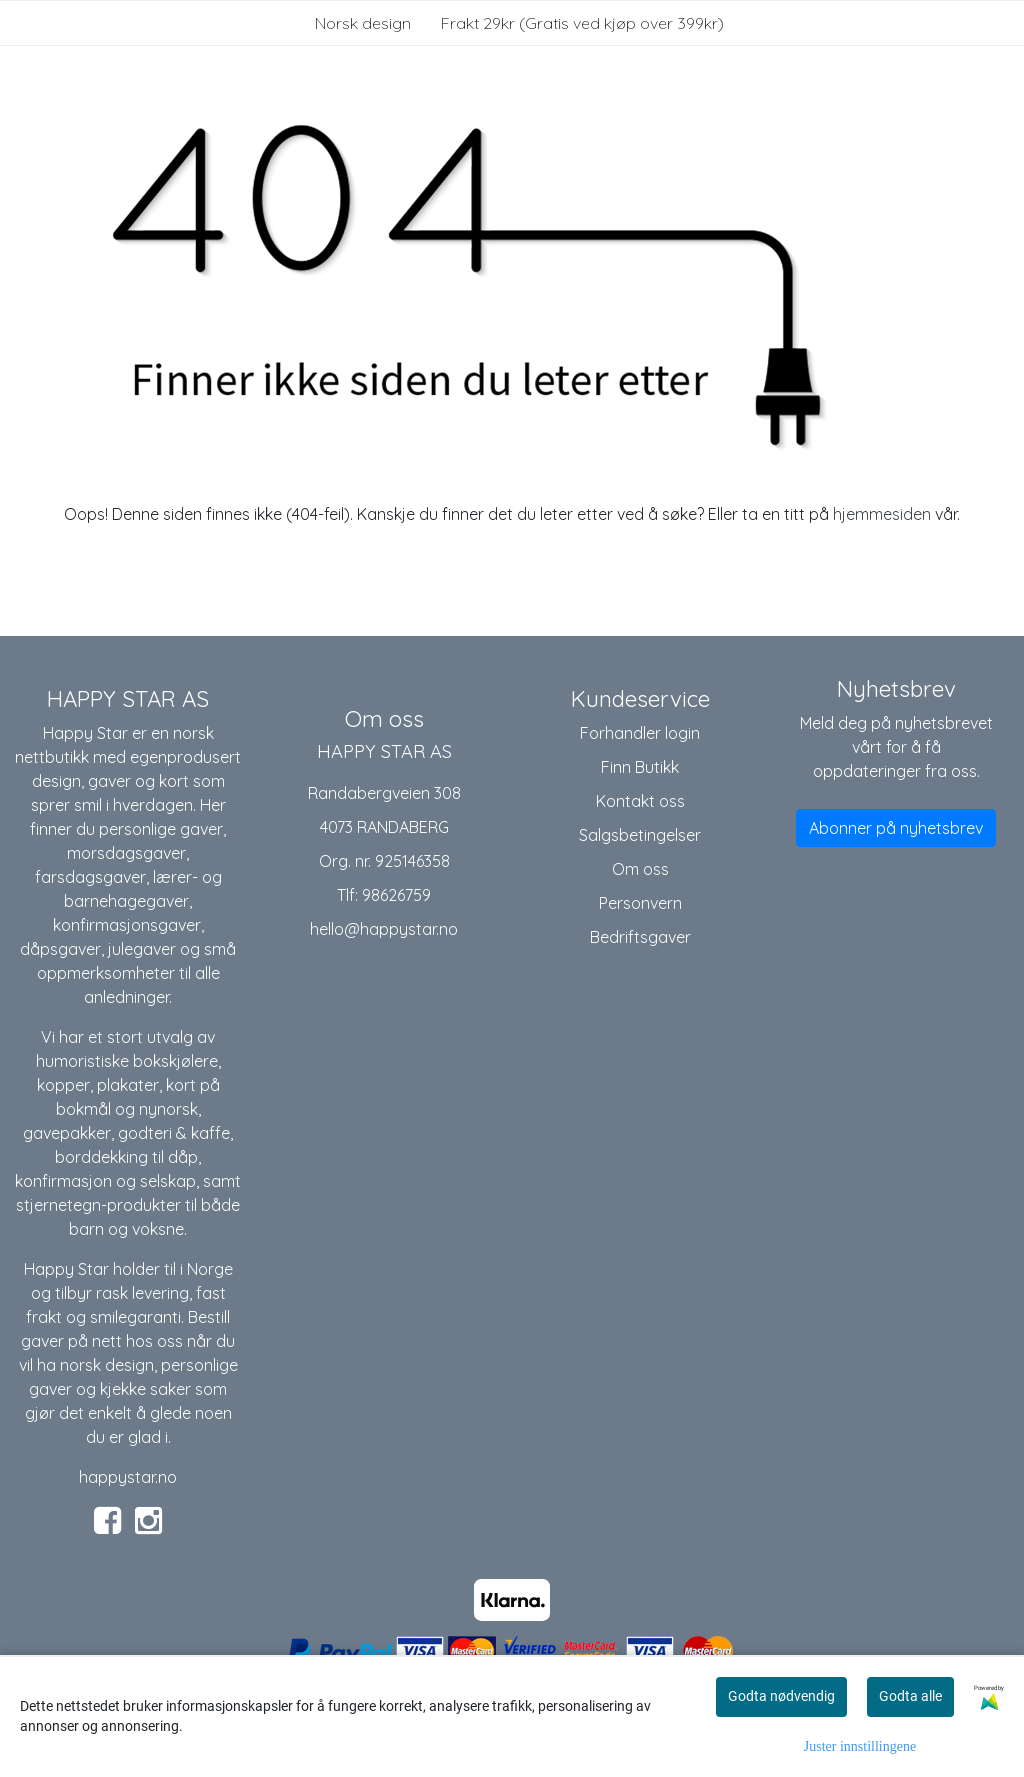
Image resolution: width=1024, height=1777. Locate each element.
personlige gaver (161, 829)
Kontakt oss (640, 801)
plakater (128, 1085)
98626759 (396, 895)
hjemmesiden (882, 514)
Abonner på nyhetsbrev (896, 828)
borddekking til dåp (126, 1157)
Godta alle (910, 1696)
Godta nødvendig (781, 1696)
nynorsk (168, 1109)
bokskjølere (175, 1061)
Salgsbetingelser (640, 835)
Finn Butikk (640, 767)
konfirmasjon (65, 1181)
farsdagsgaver (90, 877)
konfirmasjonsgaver (127, 925)
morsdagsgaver (126, 853)
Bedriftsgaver (640, 937)
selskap (168, 1181)
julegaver (144, 949)
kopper (63, 1085)
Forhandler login (640, 733)
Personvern (640, 903)
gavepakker (67, 1133)
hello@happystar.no (384, 929)
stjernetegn (58, 1205)
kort (183, 1085)
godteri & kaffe (172, 1133)
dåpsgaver (60, 949)
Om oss (640, 869)
